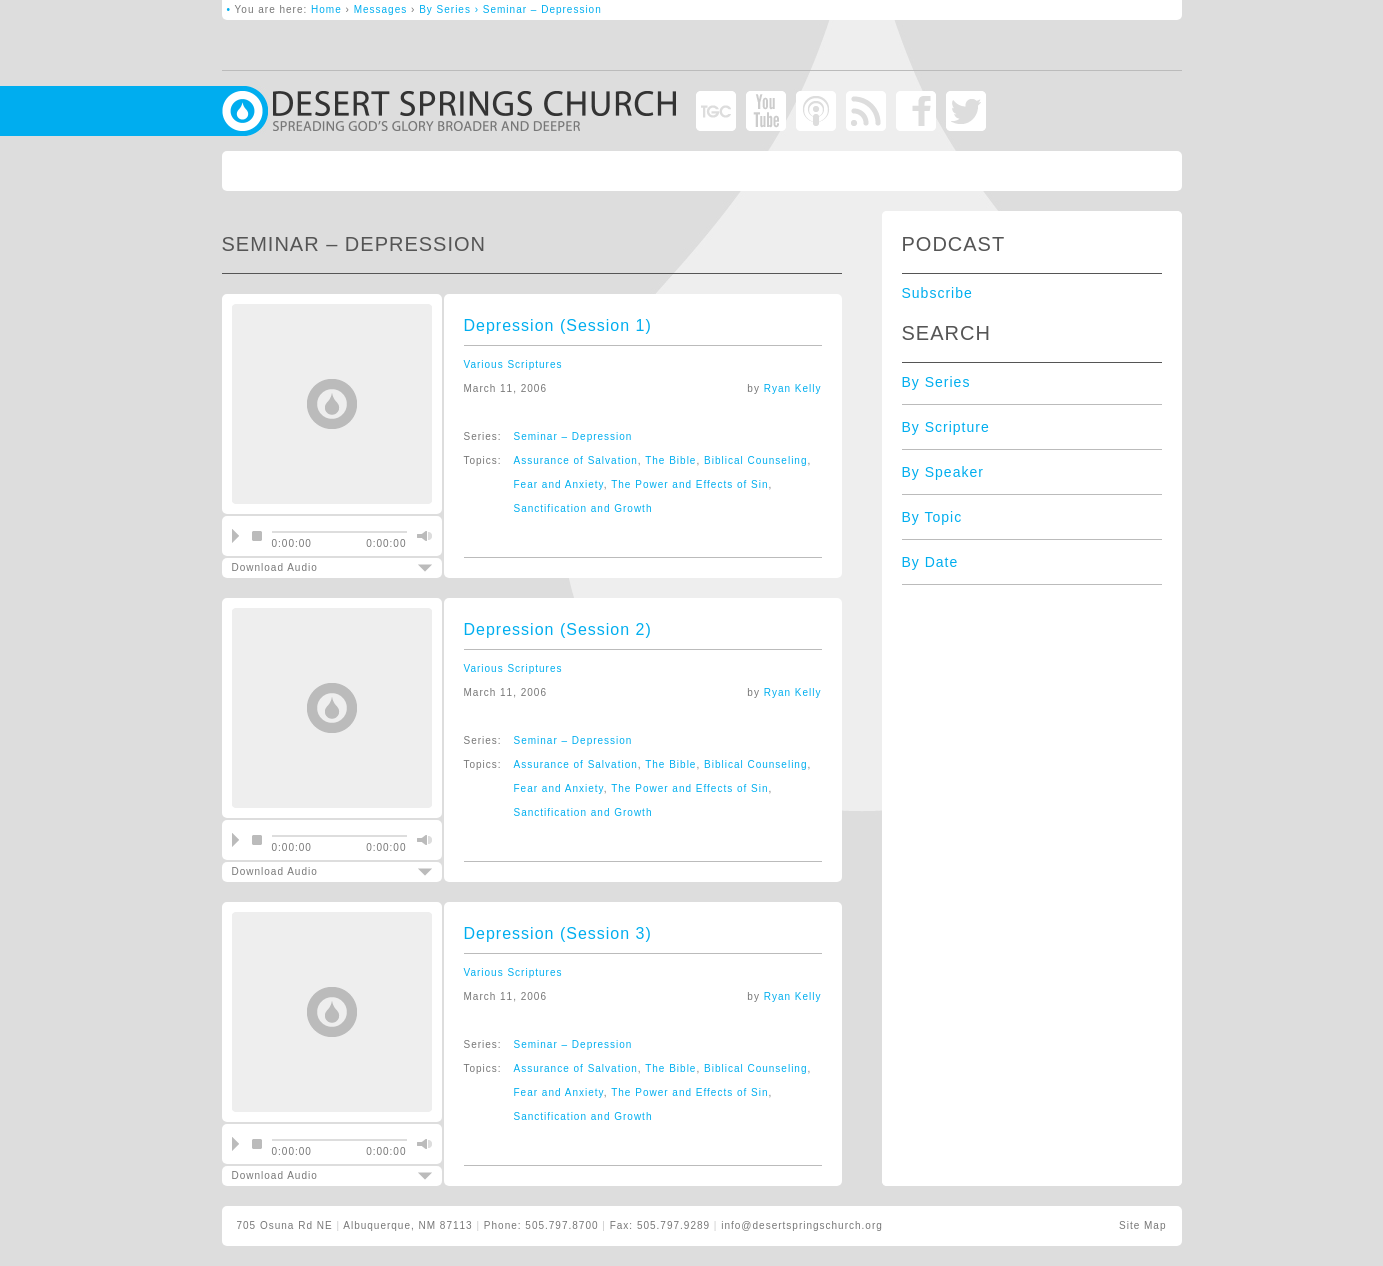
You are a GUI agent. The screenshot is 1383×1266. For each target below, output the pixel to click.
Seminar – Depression (573, 436)
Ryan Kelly (793, 388)
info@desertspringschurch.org (802, 1225)
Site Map (1142, 1225)
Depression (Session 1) (558, 325)
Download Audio (315, 567)
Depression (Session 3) (558, 933)
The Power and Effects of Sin (689, 484)
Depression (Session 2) (558, 629)
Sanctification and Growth (583, 508)
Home (326, 9)
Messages (381, 9)
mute (422, 536)
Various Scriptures (513, 364)
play (235, 536)
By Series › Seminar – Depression (510, 9)
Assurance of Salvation (576, 460)
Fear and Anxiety (559, 484)
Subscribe (937, 293)
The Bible (670, 460)
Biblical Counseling (756, 460)
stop (257, 536)
